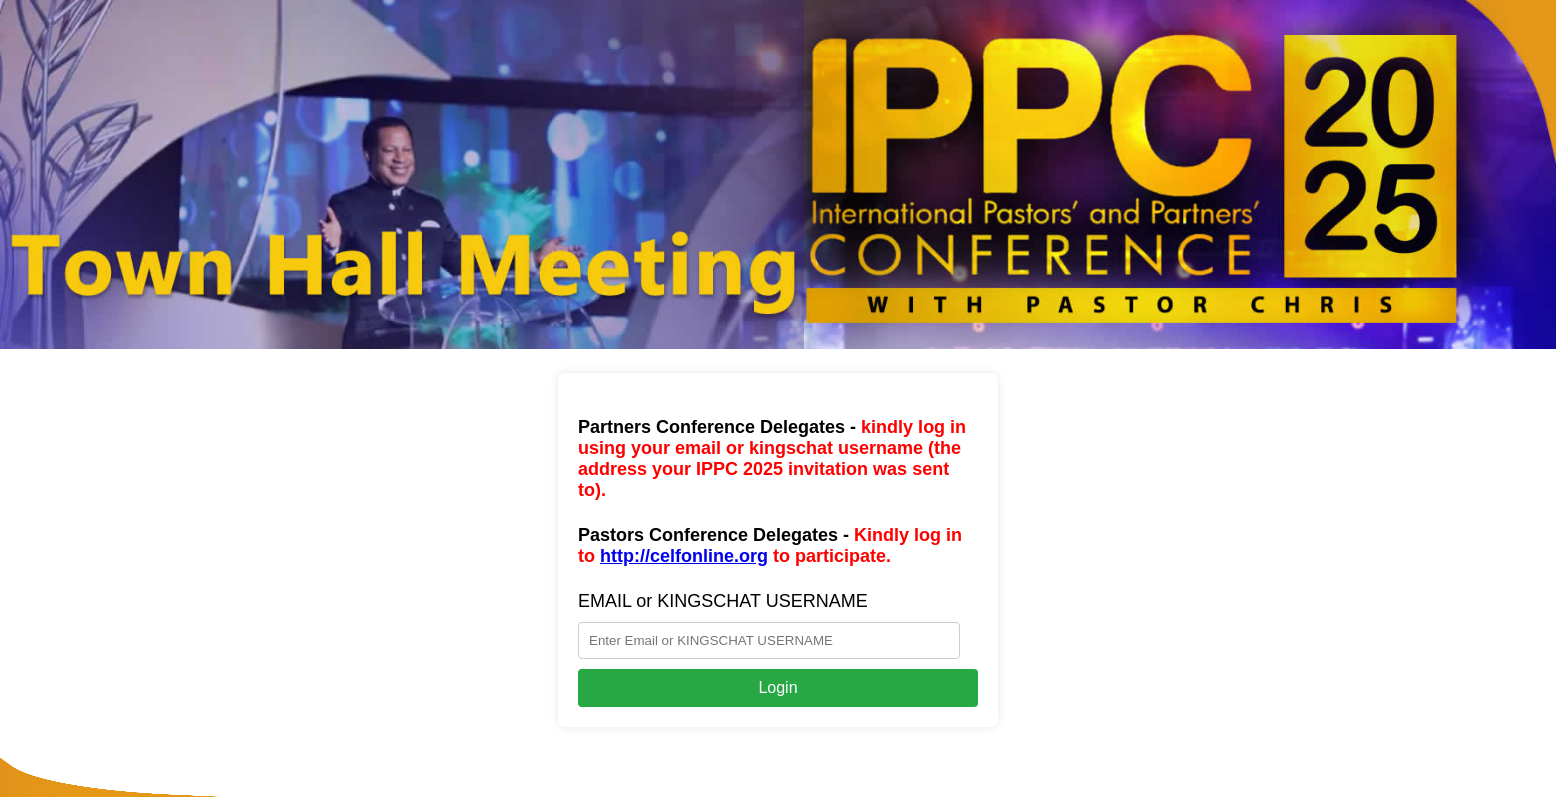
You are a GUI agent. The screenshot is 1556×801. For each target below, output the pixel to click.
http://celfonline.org (684, 556)
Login (777, 687)
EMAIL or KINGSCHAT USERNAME (723, 601)
